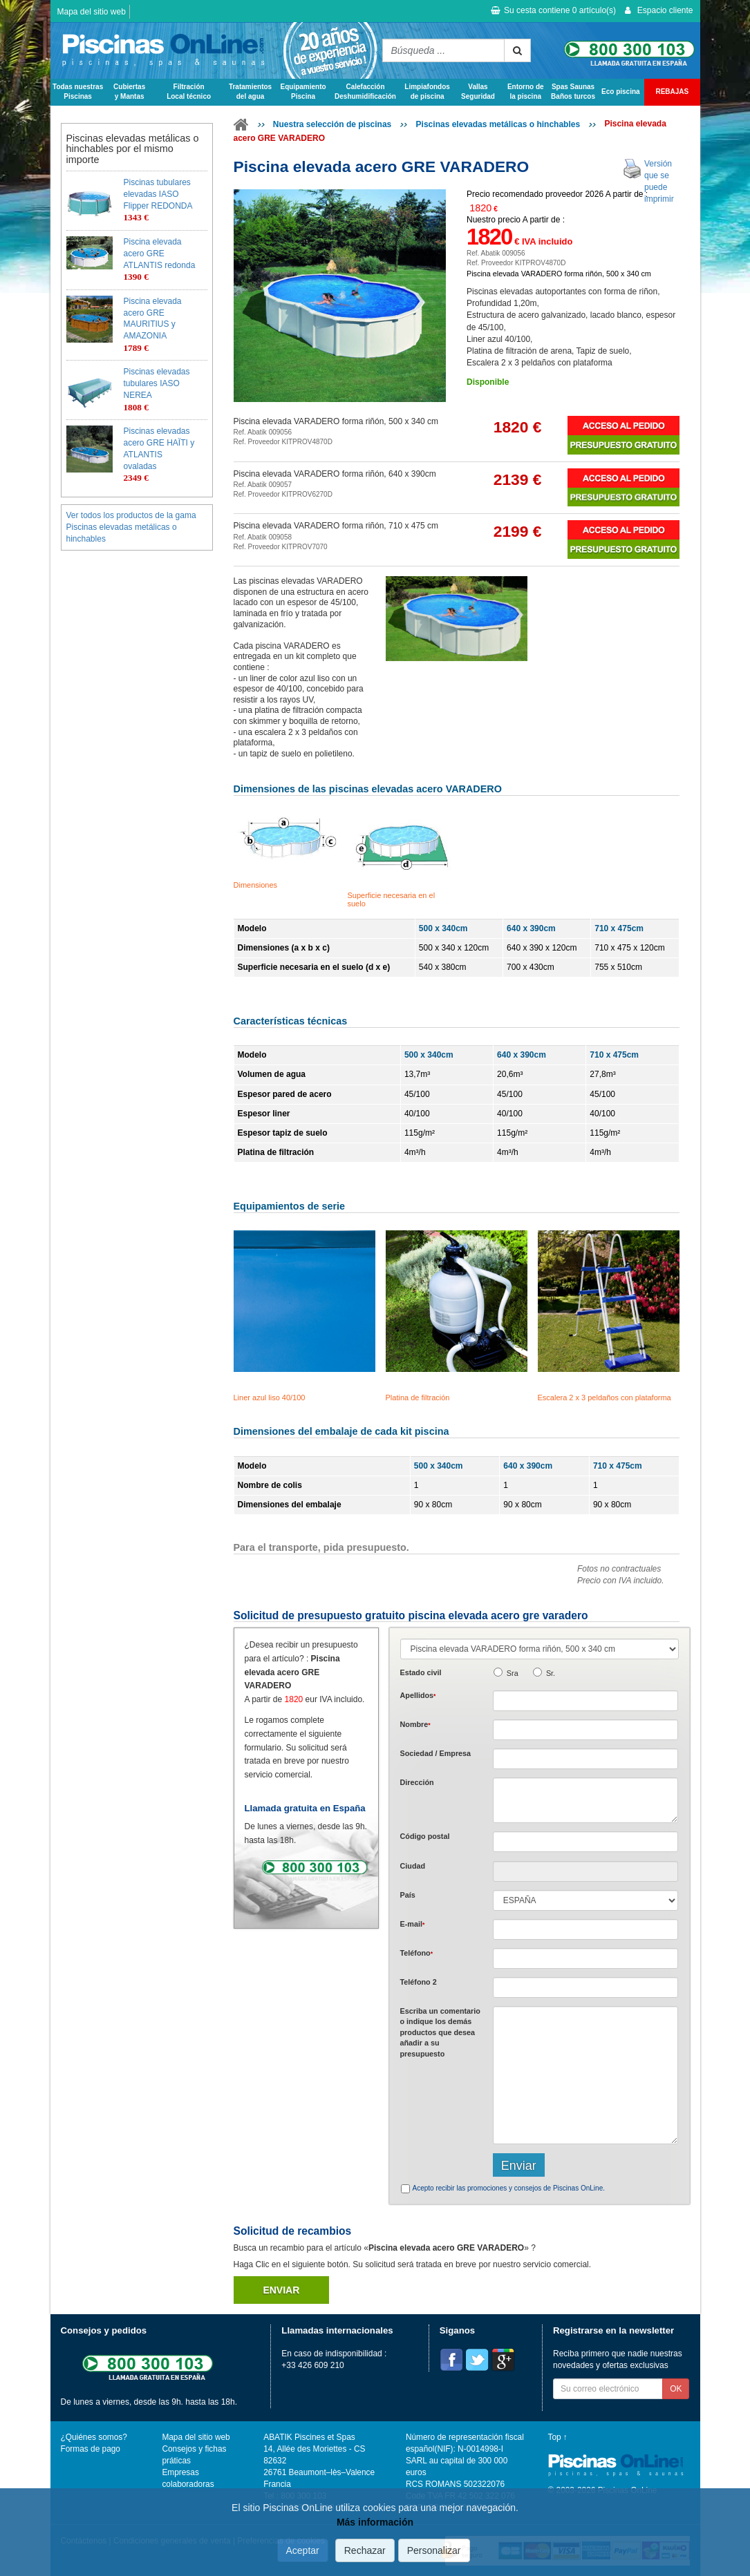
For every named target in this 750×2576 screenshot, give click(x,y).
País (407, 1895)
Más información (375, 2522)
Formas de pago (90, 2449)
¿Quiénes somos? (94, 2437)
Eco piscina (620, 91)
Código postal (425, 1836)
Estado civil (421, 1672)
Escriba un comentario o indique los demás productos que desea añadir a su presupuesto (440, 2032)
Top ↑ (558, 2437)
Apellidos (418, 1695)
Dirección (417, 1782)
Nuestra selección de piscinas (332, 124)
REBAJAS (671, 91)
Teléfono (416, 1953)
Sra (512, 1673)
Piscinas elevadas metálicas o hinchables (498, 124)
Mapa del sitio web (91, 12)
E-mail (412, 1924)
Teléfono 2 (418, 1982)
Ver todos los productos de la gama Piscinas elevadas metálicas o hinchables (131, 527)
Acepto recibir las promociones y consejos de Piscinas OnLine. (509, 2188)
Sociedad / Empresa (435, 1753)
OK (676, 2389)
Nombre (415, 1724)
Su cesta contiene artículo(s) (553, 10)
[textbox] (586, 1841)
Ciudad (413, 1866)
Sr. (550, 1673)
